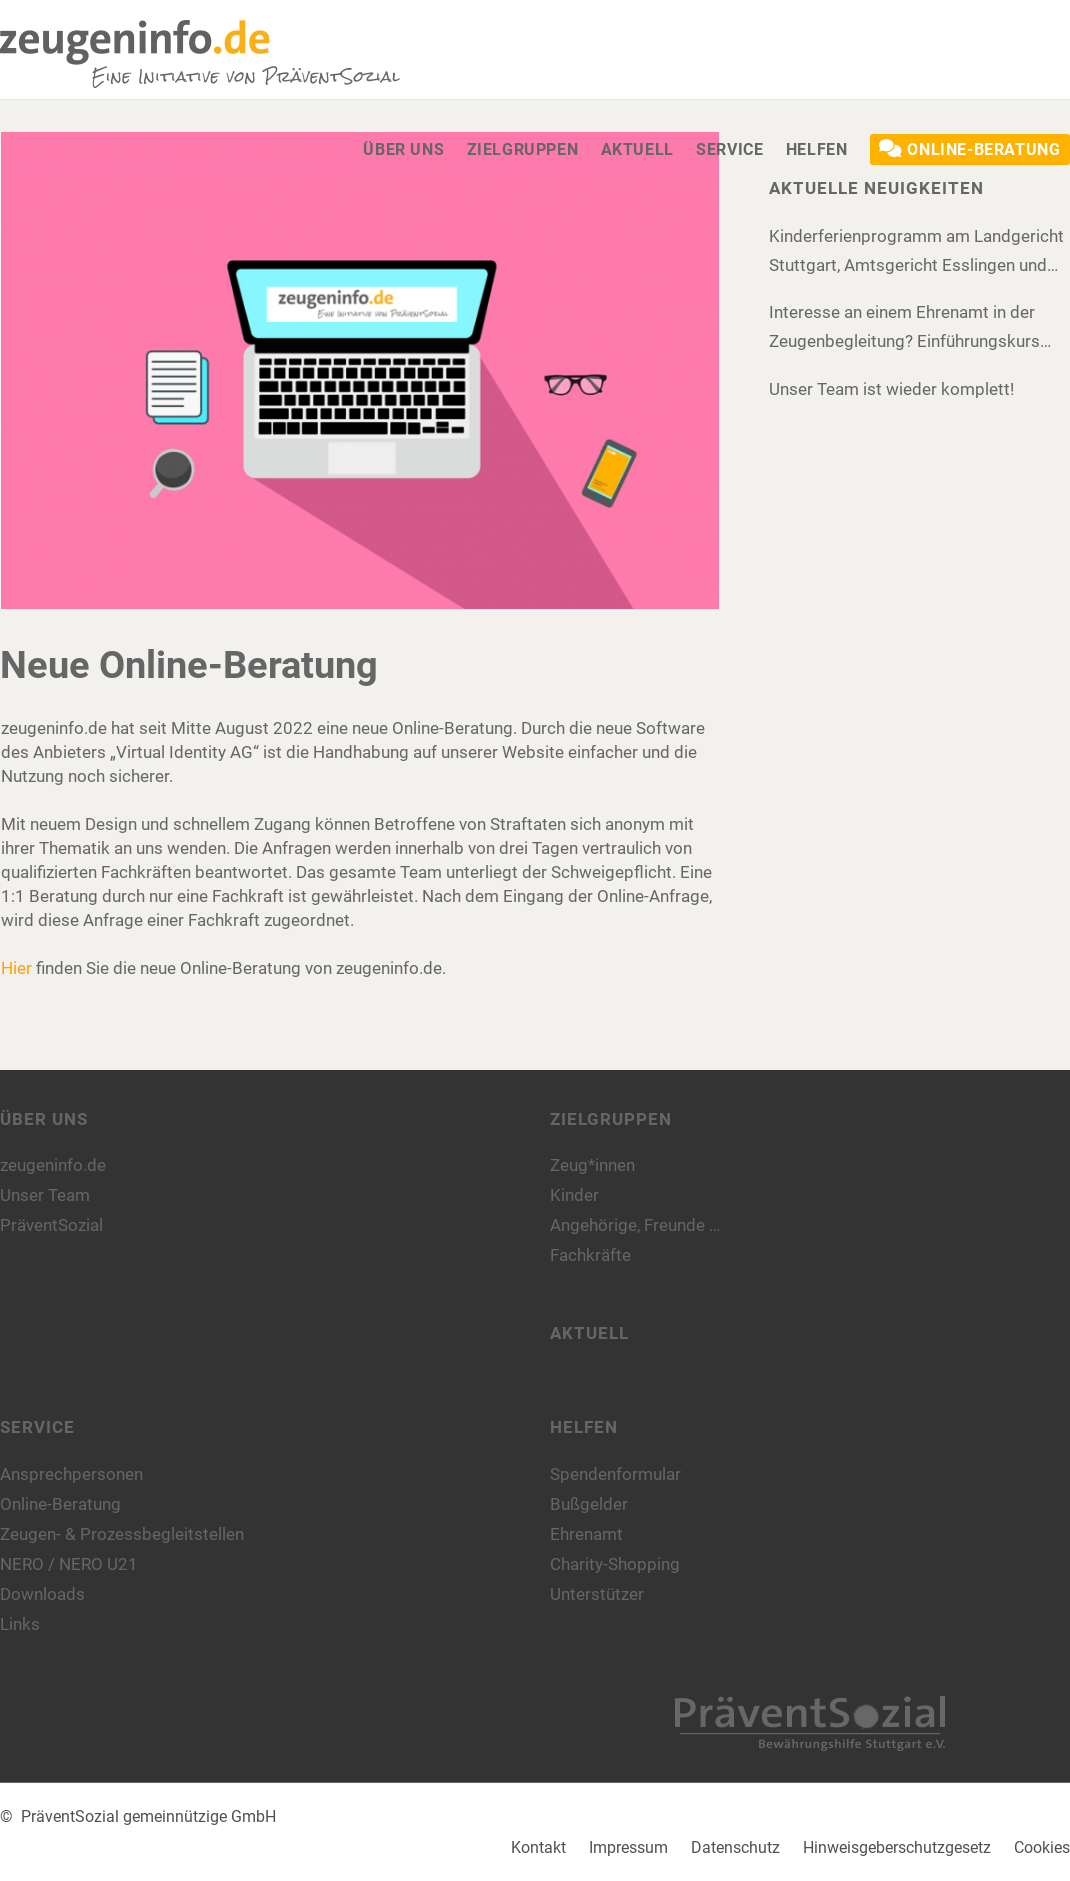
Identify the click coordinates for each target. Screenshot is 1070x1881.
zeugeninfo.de (53, 1165)
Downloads (42, 1594)
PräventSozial (51, 1225)
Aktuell (589, 1333)
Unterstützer (597, 1594)
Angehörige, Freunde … (635, 1225)
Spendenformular (615, 1474)
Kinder (574, 1195)
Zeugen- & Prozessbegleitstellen (122, 1534)
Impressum (628, 1847)
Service (37, 1427)
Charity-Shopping (615, 1564)
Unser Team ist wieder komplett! (891, 389)
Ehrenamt (586, 1534)
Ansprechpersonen (71, 1474)
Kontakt (538, 1847)
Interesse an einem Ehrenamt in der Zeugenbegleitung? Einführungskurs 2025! (904, 329)
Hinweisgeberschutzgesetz (897, 1847)
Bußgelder (589, 1504)
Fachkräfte (590, 1255)
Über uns (44, 1119)
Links (20, 1624)
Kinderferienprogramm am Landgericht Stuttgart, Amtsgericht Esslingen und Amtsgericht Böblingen (916, 253)
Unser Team (45, 1195)
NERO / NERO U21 (69, 1564)
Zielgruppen (611, 1119)
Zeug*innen (592, 1165)
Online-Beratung (60, 1504)
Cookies (1042, 1847)
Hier (16, 968)
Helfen (584, 1427)
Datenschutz (735, 1847)
